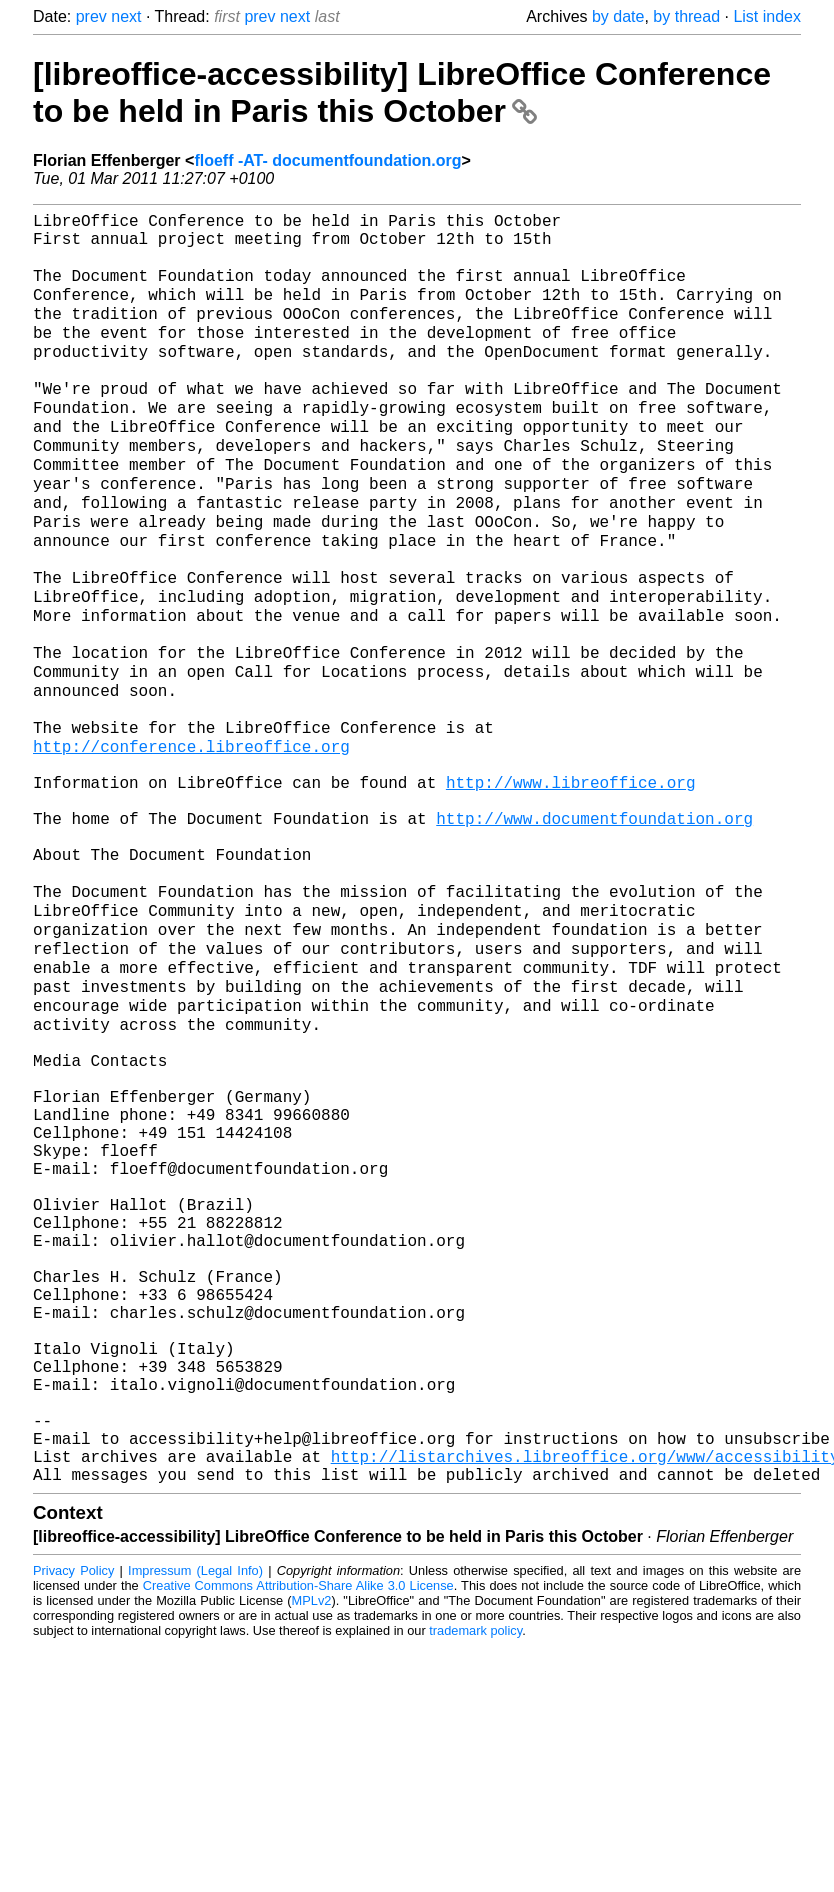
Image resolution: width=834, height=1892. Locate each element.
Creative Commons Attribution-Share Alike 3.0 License (298, 1831)
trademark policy (475, 1876)
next (126, 16)
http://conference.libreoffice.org (191, 840)
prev (91, 16)
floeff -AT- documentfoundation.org (327, 160)
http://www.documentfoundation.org (594, 928)
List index (767, 16)
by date (618, 16)
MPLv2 (312, 1846)
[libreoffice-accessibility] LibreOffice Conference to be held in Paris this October (402, 92)
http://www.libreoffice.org (571, 884)
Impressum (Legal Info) (195, 1816)
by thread (686, 16)
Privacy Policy (73, 1816)
